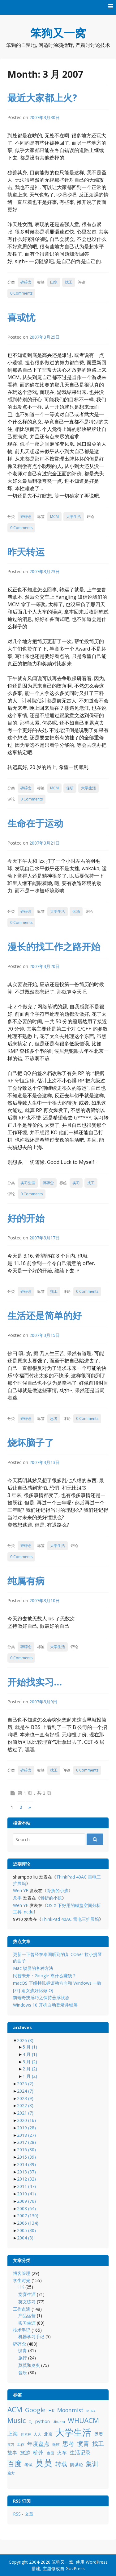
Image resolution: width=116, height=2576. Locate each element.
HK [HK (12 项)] (51, 2410)
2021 (25, 2113)
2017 (26, 2142)
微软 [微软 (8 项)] (56, 2444)
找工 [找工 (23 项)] (98, 2443)
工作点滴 (21, 2309)
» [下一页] (29, 1807)
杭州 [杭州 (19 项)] (38, 2452)
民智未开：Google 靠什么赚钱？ (44, 1976)
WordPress (97, 2562)
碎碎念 (26, 282)
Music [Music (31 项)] (16, 2420)
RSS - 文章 (23, 2514)
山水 (54, 282)
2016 (26, 2149)
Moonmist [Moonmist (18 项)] (70, 2410)
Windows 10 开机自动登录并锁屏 (45, 2005)
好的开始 (26, 1218)
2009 (26, 2201)
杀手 (17, 1898)
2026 (25, 2040)
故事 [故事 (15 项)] (12, 2452)
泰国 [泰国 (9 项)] (50, 2453)
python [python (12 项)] (42, 2421)
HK (21, 2287)
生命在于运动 (35, 823)
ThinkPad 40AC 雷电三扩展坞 (70, 1919)
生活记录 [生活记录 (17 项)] (80, 2452)
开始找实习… (34, 1682)
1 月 (30, 2076)
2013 (26, 2172)
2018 (26, 2135)
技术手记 (21, 2330)
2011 (26, 2186)
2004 (25, 2238)
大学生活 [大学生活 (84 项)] (73, 2432)
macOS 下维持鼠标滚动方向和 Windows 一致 (57, 1983)
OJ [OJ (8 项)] (30, 2421)
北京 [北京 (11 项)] (48, 2434)
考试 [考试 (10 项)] (28, 2464)
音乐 (22, 2372)
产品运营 (27, 2315)
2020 (26, 2120)
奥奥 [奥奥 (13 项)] (98, 2434)
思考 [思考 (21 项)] (68, 2443)
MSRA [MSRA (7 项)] (91, 2411)
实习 (76, 1182)
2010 (26, 2194)
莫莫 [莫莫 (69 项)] (44, 2463)
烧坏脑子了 (30, 1442)
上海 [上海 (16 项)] (12, 2433)
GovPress (75, 2568)
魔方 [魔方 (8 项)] (11, 2473)
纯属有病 (26, 1580)
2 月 (30, 2069)
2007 (27, 2215)
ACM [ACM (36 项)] (14, 2409)
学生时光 (21, 2280)
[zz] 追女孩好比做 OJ (33, 1990)
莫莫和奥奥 (29, 2365)
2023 (25, 2098)
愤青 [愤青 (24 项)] (83, 2443)
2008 (26, 2208)
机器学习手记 (31, 2336)
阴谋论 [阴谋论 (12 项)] (76, 2464)
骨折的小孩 (57, 1890)
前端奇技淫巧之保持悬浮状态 (41, 1997)
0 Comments (21, 293)
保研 (70, 788)
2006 (27, 2223)
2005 (26, 2230)
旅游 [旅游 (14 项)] (25, 2452)
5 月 (30, 2047)
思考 (54, 1418)
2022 (25, 2105)
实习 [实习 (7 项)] (10, 2444)
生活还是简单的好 (44, 1315)
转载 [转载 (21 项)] (61, 2464)
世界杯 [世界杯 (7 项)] (26, 2434)
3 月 (30, 2062)
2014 (26, 2164)
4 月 (30, 2054)
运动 (76, 911)
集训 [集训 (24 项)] (92, 2464)
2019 (26, 2128)
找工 (68, 282)
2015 (26, 2157)
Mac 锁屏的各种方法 (33, 1968)
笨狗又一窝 (58, 32)
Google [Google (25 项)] (35, 2410)
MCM (54, 516)
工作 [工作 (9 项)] (20, 2444)
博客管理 (21, 2273)
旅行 (22, 2358)
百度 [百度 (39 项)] (14, 2463)
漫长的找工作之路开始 (53, 946)
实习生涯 (27, 1182)
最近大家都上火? (42, 97)
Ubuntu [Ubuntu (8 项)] (59, 2421)
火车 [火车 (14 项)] (62, 2452)
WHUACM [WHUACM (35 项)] (83, 2420)
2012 (26, 2179)
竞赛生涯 (27, 2294)
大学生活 (73, 516)
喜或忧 (21, 317)
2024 (25, 2091)
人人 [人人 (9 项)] (37, 2434)
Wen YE (20, 1890)
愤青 (22, 2350)
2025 (25, 2083)
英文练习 (27, 2302)
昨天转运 (26, 551)
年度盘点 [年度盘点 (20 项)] (38, 2443)
